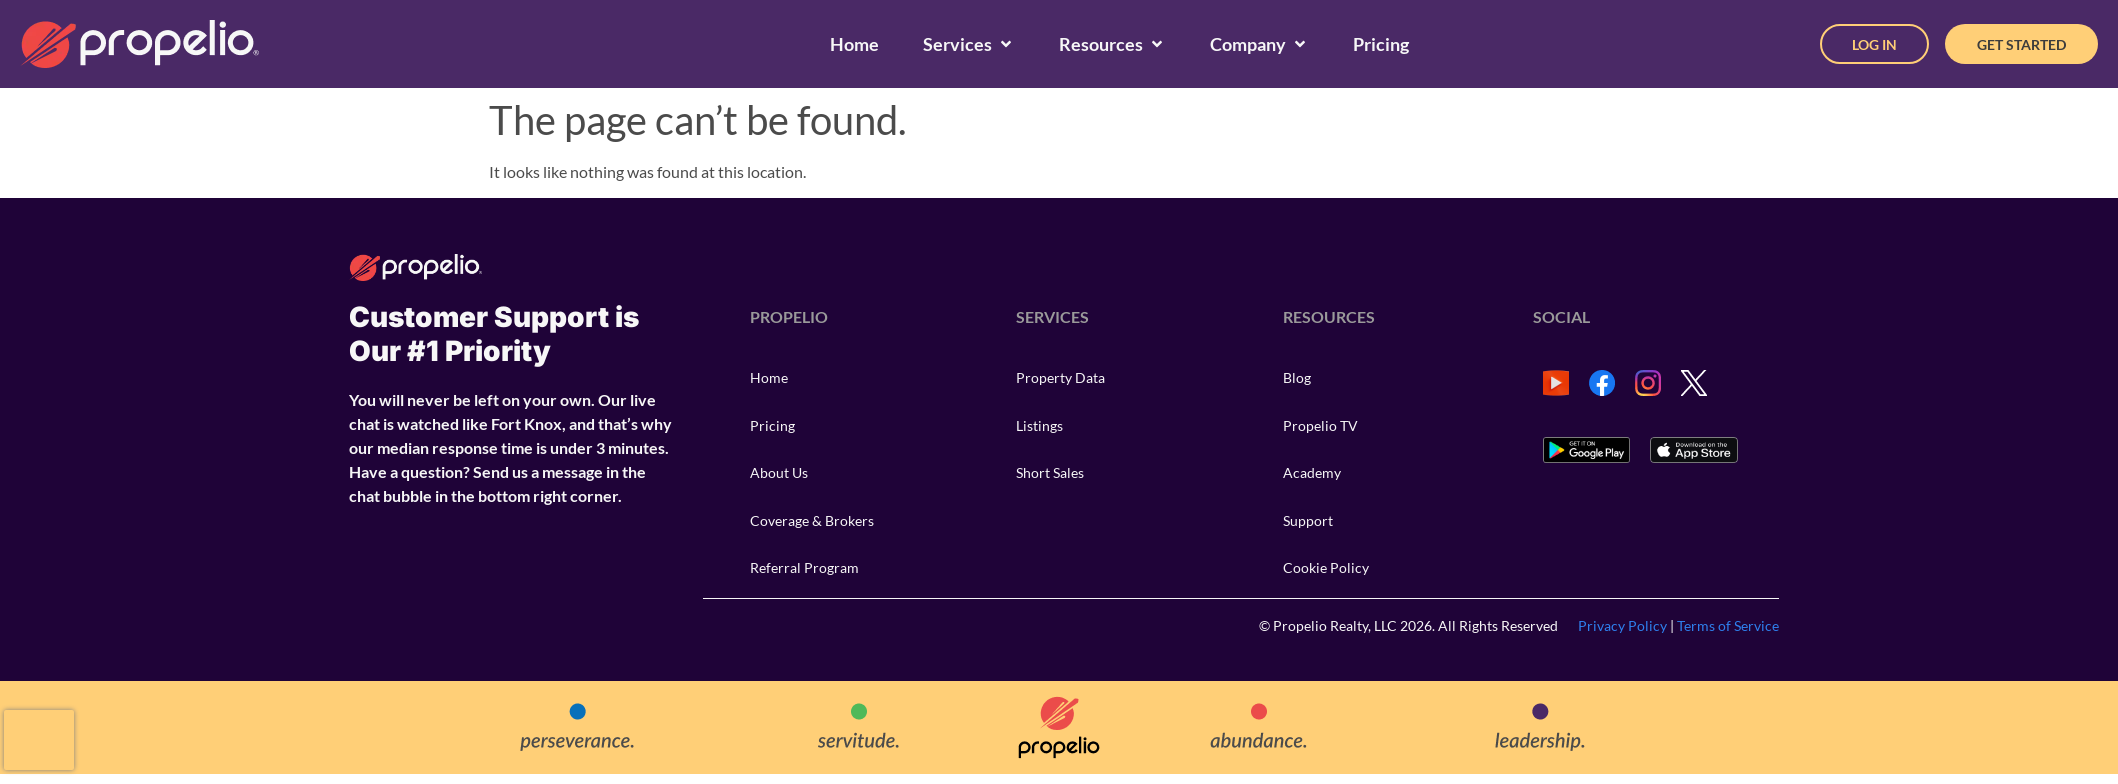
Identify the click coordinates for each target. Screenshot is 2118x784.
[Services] (969, 44)
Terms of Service (1728, 625)
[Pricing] (1381, 44)
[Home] (854, 44)
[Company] (1259, 44)
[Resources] (1112, 44)
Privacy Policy (1622, 625)
